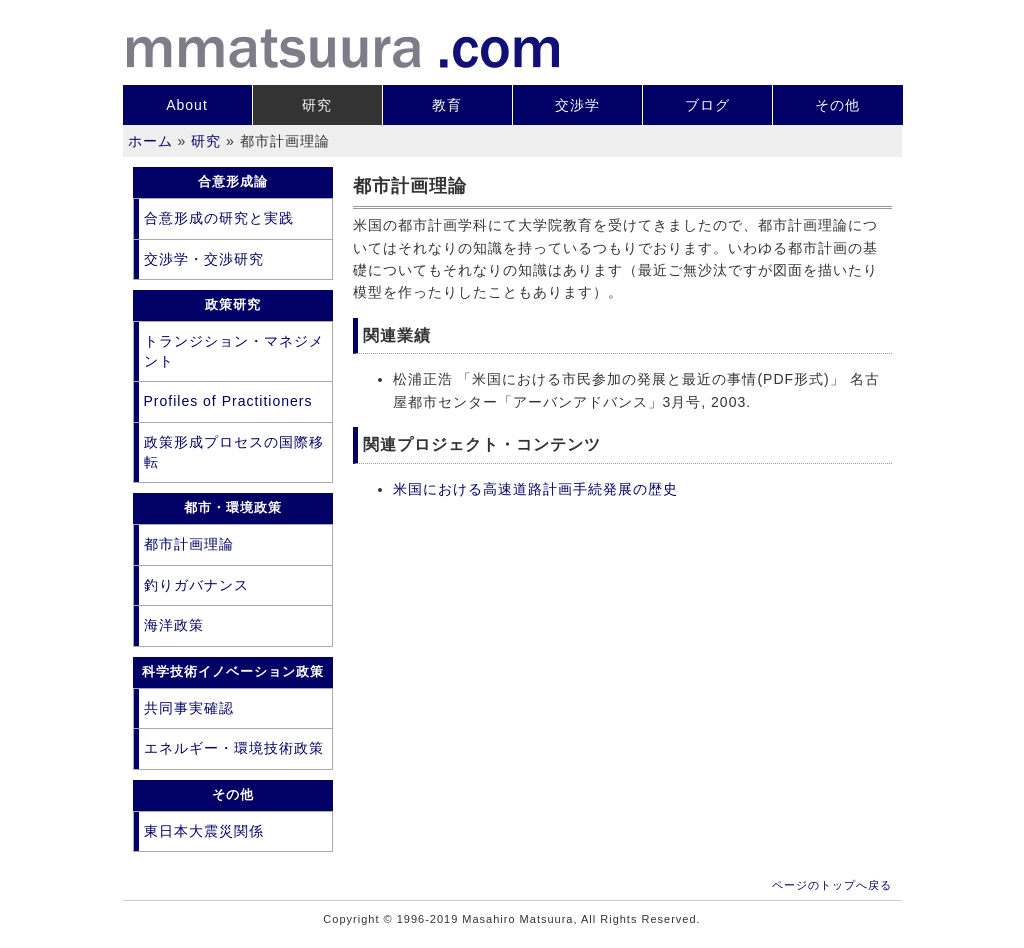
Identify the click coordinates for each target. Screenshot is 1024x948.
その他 (837, 105)
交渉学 (577, 105)
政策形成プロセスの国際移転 (234, 452)
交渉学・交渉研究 (204, 259)
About (187, 105)
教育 (447, 105)
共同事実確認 (189, 708)
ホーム (150, 141)
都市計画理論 (189, 544)
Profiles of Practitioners (228, 401)
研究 (317, 105)
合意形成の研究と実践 (219, 218)
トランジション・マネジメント (234, 351)
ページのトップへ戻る (832, 885)
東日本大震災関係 (204, 831)
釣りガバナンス (196, 585)
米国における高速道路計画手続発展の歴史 (535, 489)
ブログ (707, 105)
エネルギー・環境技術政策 (234, 748)
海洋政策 (174, 625)
